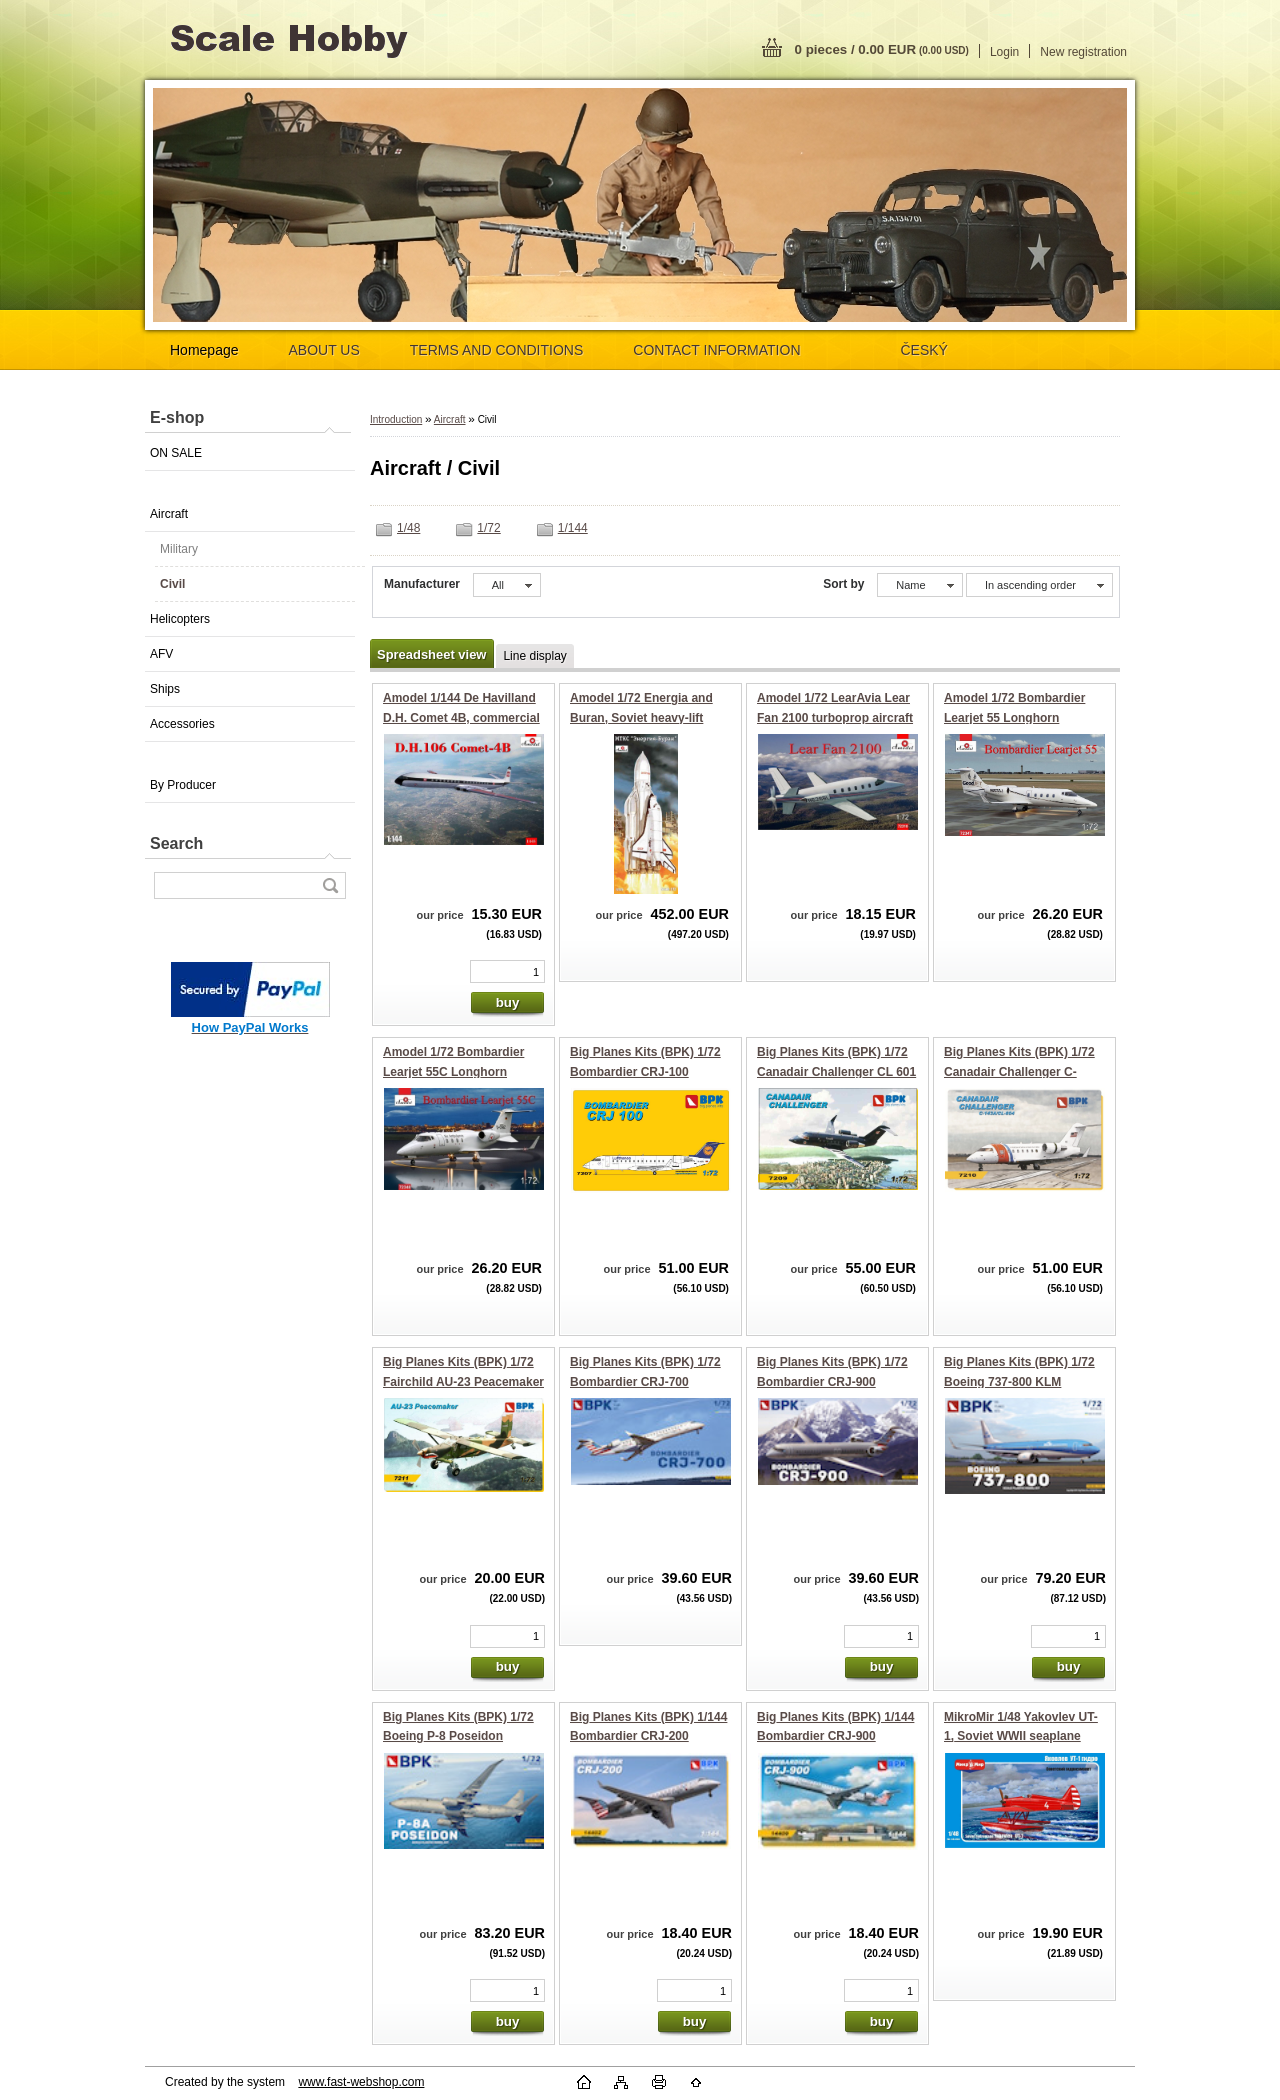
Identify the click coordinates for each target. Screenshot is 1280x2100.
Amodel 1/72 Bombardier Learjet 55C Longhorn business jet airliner (453, 1071)
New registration (1083, 52)
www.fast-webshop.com (361, 2082)
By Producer (183, 785)
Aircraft (169, 514)
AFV (161, 654)
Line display (534, 656)
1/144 (573, 528)
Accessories (182, 724)
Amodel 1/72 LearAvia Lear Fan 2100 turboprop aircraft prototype (835, 717)
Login (1004, 52)
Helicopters (180, 619)
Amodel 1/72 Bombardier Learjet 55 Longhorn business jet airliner (1014, 717)
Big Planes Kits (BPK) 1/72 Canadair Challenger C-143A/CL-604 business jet (1019, 1071)
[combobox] (919, 585)
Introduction (396, 419)
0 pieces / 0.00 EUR (882, 49)
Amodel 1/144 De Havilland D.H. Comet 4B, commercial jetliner (461, 717)
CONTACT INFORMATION (716, 350)
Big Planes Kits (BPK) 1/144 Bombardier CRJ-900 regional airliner (835, 1736)
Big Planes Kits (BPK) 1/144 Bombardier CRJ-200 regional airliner (648, 1736)
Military (179, 549)
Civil (172, 584)
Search (176, 843)
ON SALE (176, 453)
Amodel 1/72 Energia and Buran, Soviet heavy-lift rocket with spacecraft (641, 717)
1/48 (408, 528)
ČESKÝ (924, 350)
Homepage (204, 350)
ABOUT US (324, 350)
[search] (330, 885)
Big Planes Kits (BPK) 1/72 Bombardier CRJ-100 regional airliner (645, 1071)
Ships (165, 689)
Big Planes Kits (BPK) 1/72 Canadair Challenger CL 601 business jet (836, 1071)
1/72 (488, 528)
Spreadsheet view (431, 654)
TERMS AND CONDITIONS (496, 350)
